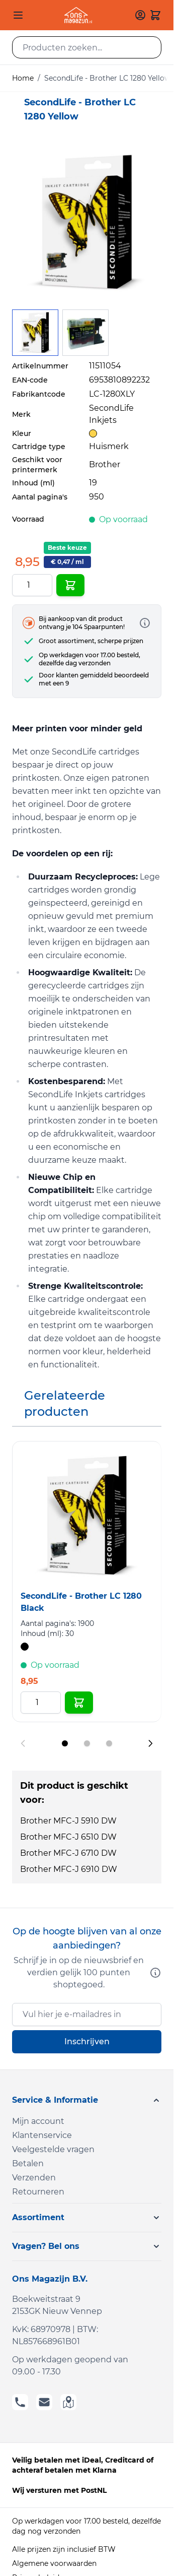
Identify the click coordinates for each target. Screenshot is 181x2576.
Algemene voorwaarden (54, 2563)
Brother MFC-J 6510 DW (68, 1837)
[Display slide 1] (65, 1743)
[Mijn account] (140, 15)
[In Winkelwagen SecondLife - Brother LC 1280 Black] (79, 1702)
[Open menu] (18, 15)
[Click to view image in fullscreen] (86, 222)
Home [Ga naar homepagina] (23, 78)
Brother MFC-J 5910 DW (68, 1821)
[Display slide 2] (87, 1743)
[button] (86, 2100)
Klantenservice (42, 2135)
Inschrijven (87, 2041)
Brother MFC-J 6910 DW (68, 1869)
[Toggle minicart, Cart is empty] (155, 15)
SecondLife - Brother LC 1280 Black (81, 1602)
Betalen (28, 2163)
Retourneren (38, 2191)
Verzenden (34, 2177)
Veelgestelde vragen (53, 2149)
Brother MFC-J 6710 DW (68, 1853)
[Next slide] (150, 1743)
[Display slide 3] (109, 1743)
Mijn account (38, 2121)
